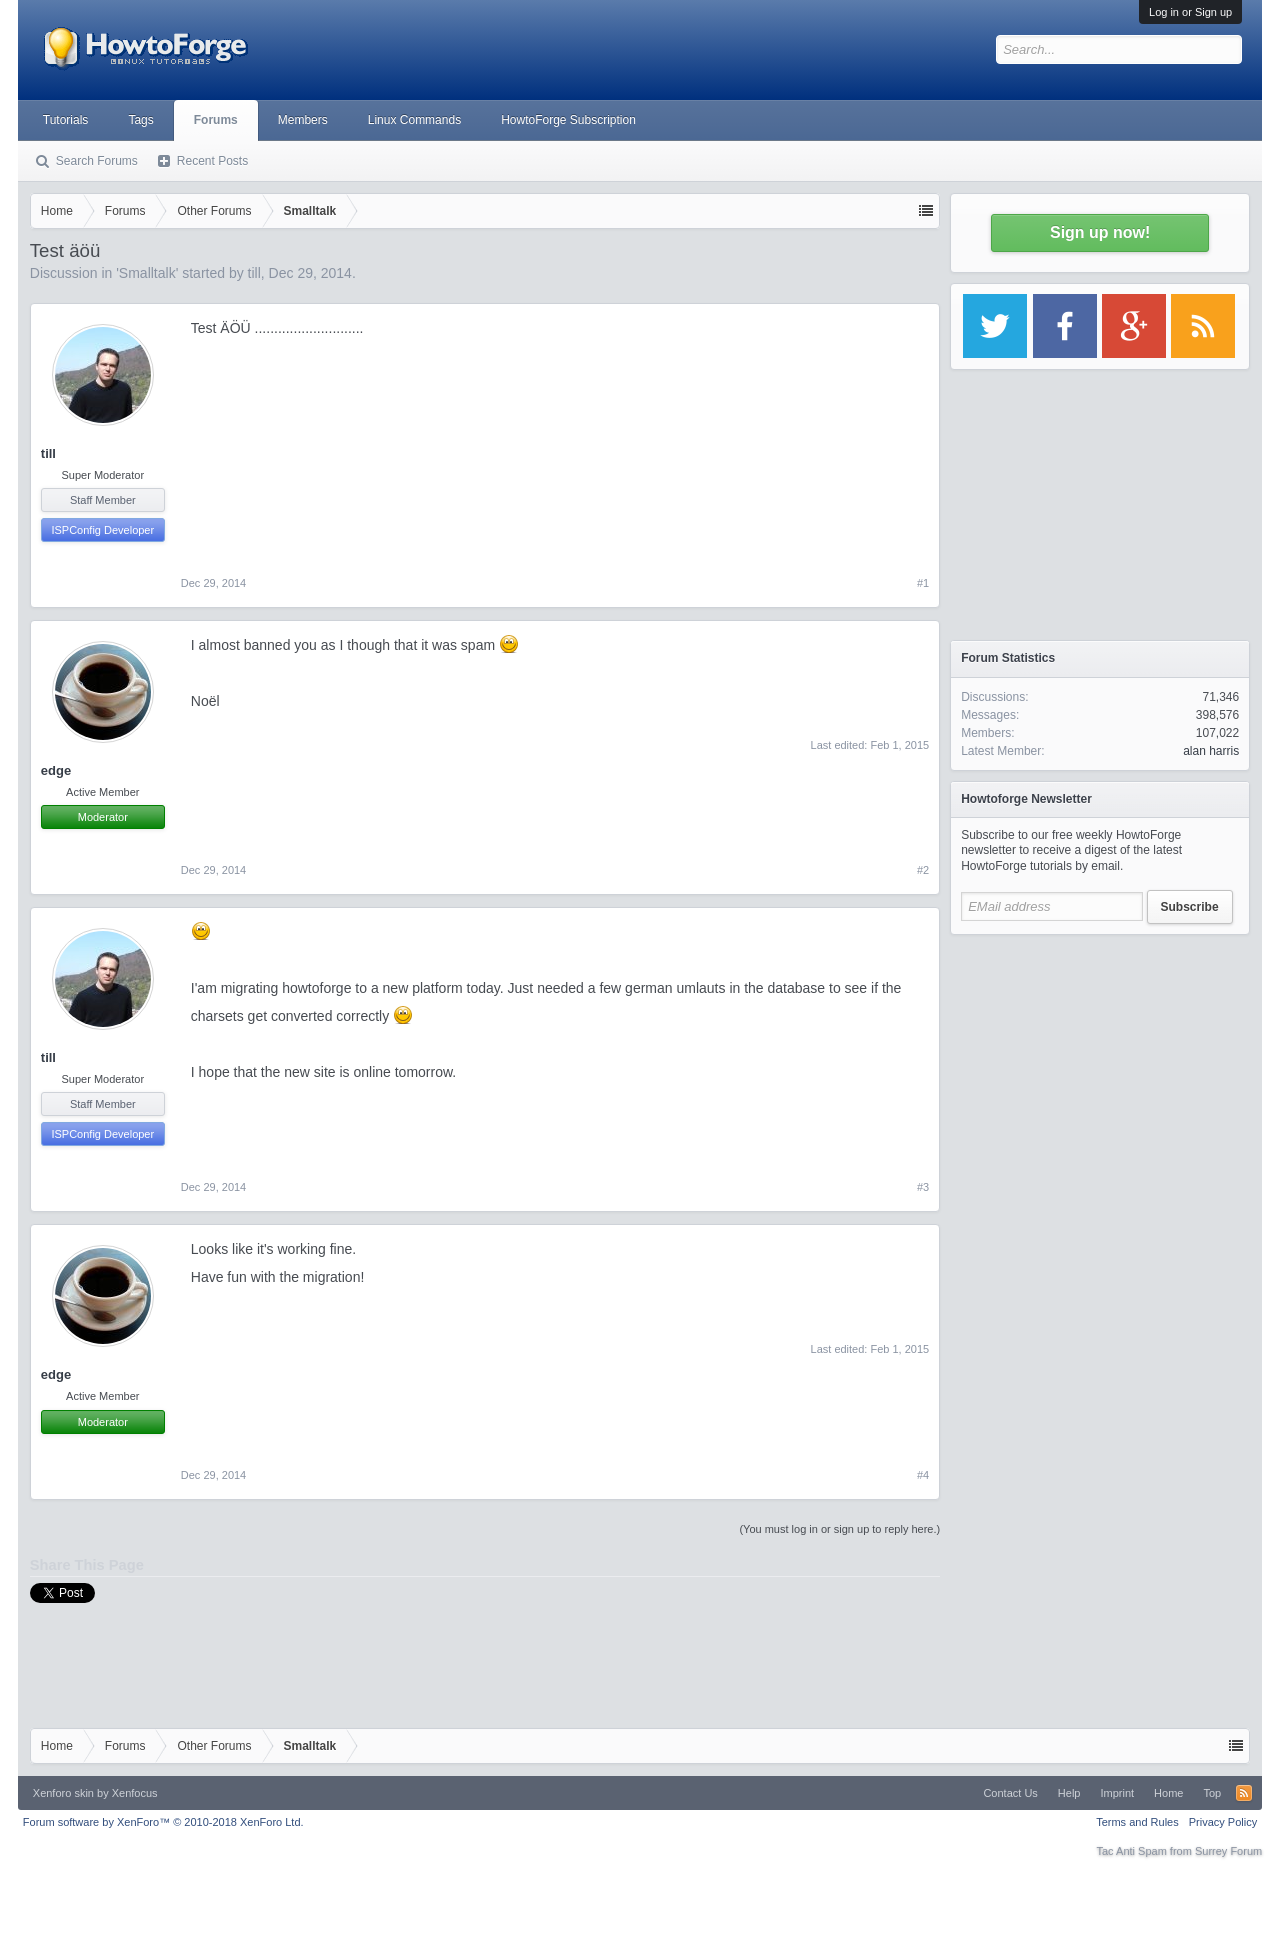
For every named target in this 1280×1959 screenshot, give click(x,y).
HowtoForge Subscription (568, 120)
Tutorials (66, 120)
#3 (923, 1187)
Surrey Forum (1228, 1851)
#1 (923, 583)
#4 (923, 1475)
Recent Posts (212, 161)
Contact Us (1010, 1793)
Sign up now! (1100, 232)
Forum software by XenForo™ (163, 1822)
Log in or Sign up (1190, 12)
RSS (1244, 1793)
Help (1069, 1793)
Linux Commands (414, 120)
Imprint (1117, 1793)
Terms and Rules (1137, 1822)
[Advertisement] (1100, 1070)
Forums (216, 120)
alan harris (1211, 751)
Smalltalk (147, 273)
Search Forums (97, 161)
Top (1212, 1793)
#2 (923, 870)
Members (303, 120)
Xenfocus (135, 1793)
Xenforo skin (63, 1793)
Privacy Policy (1223, 1822)
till (254, 273)
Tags (140, 120)
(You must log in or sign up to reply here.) (839, 1529)
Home (1168, 1793)
